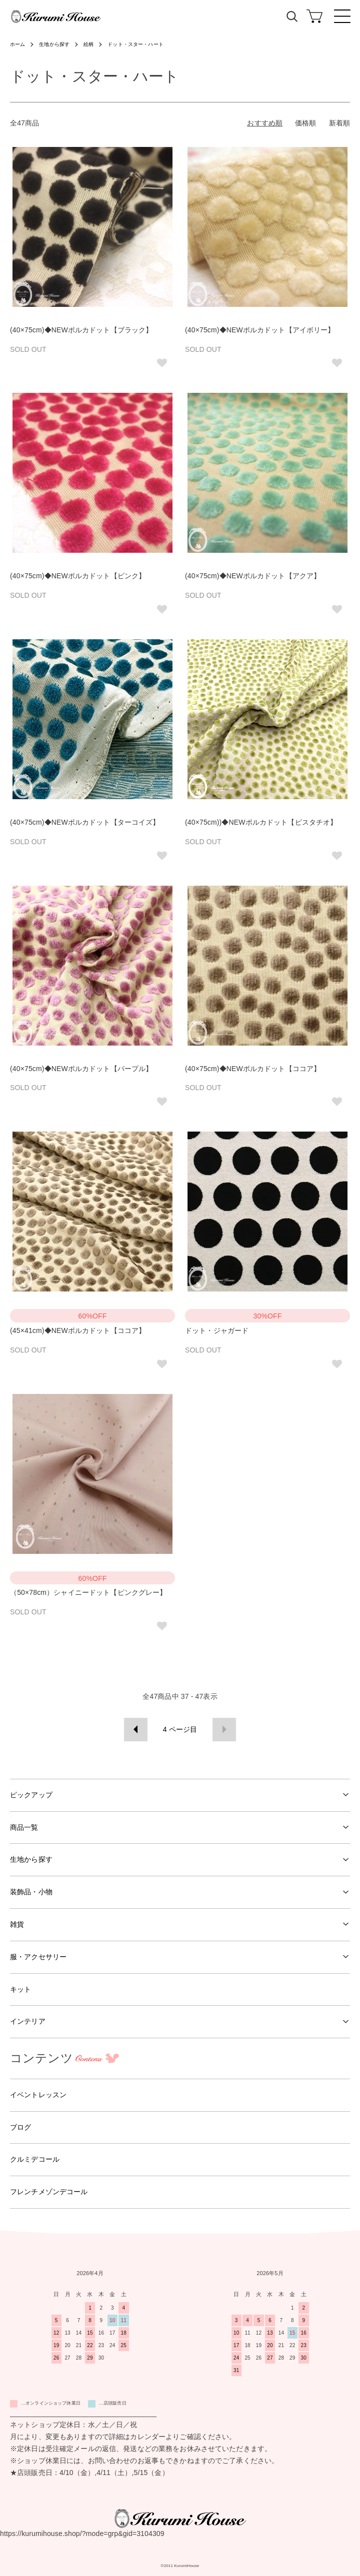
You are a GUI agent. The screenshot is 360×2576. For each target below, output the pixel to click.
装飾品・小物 (31, 1892)
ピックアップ (31, 1795)
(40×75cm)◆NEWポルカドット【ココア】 (252, 1069)
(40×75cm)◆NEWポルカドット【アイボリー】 (260, 330)
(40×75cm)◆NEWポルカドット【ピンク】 (78, 576)
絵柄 (89, 44)
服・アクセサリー (38, 1957)
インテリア (28, 2021)
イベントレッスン (38, 2095)
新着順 (339, 123)
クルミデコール (35, 2159)
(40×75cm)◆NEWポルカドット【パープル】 (81, 1069)
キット (20, 1989)
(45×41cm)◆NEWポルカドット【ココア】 (78, 1330)
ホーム (17, 44)
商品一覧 (24, 1827)
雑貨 (17, 1924)
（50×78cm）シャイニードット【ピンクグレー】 (88, 1592)
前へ (136, 1729)
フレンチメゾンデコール (49, 2192)
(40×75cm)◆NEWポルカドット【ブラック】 (81, 330)
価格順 (305, 123)
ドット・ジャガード (216, 1330)
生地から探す (54, 44)
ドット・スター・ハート (136, 44)
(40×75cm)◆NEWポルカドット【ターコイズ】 (85, 822)
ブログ (20, 2127)
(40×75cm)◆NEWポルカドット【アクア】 (252, 576)
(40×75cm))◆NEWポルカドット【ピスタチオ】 (261, 822)
